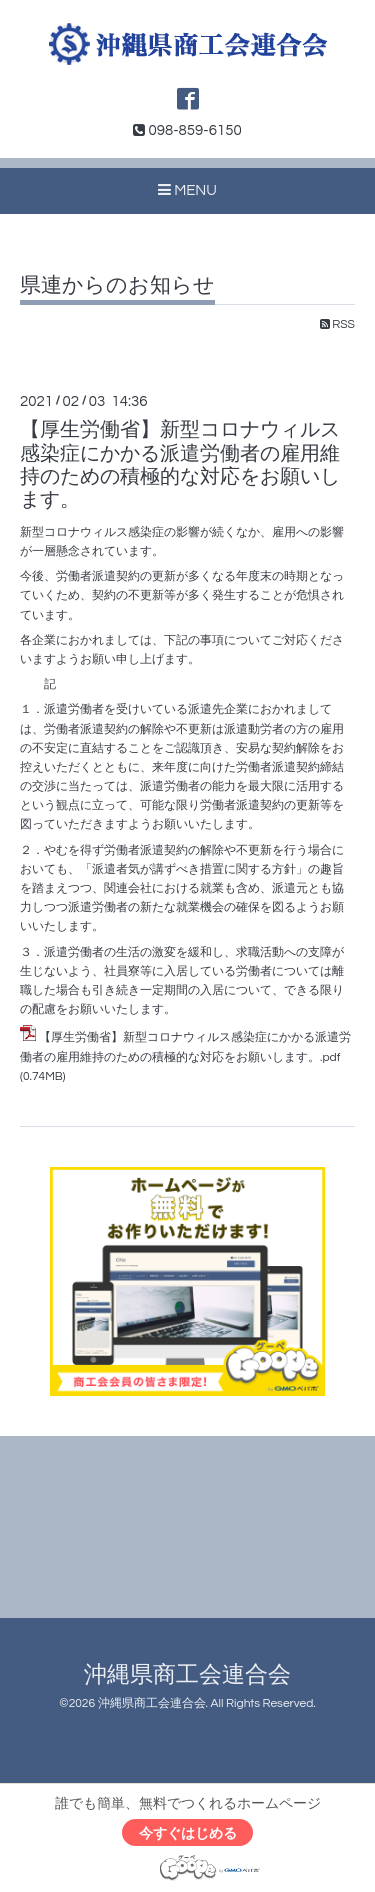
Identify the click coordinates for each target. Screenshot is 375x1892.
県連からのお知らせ (117, 285)
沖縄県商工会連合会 (187, 1675)
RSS (337, 324)
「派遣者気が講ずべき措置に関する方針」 (194, 869)
